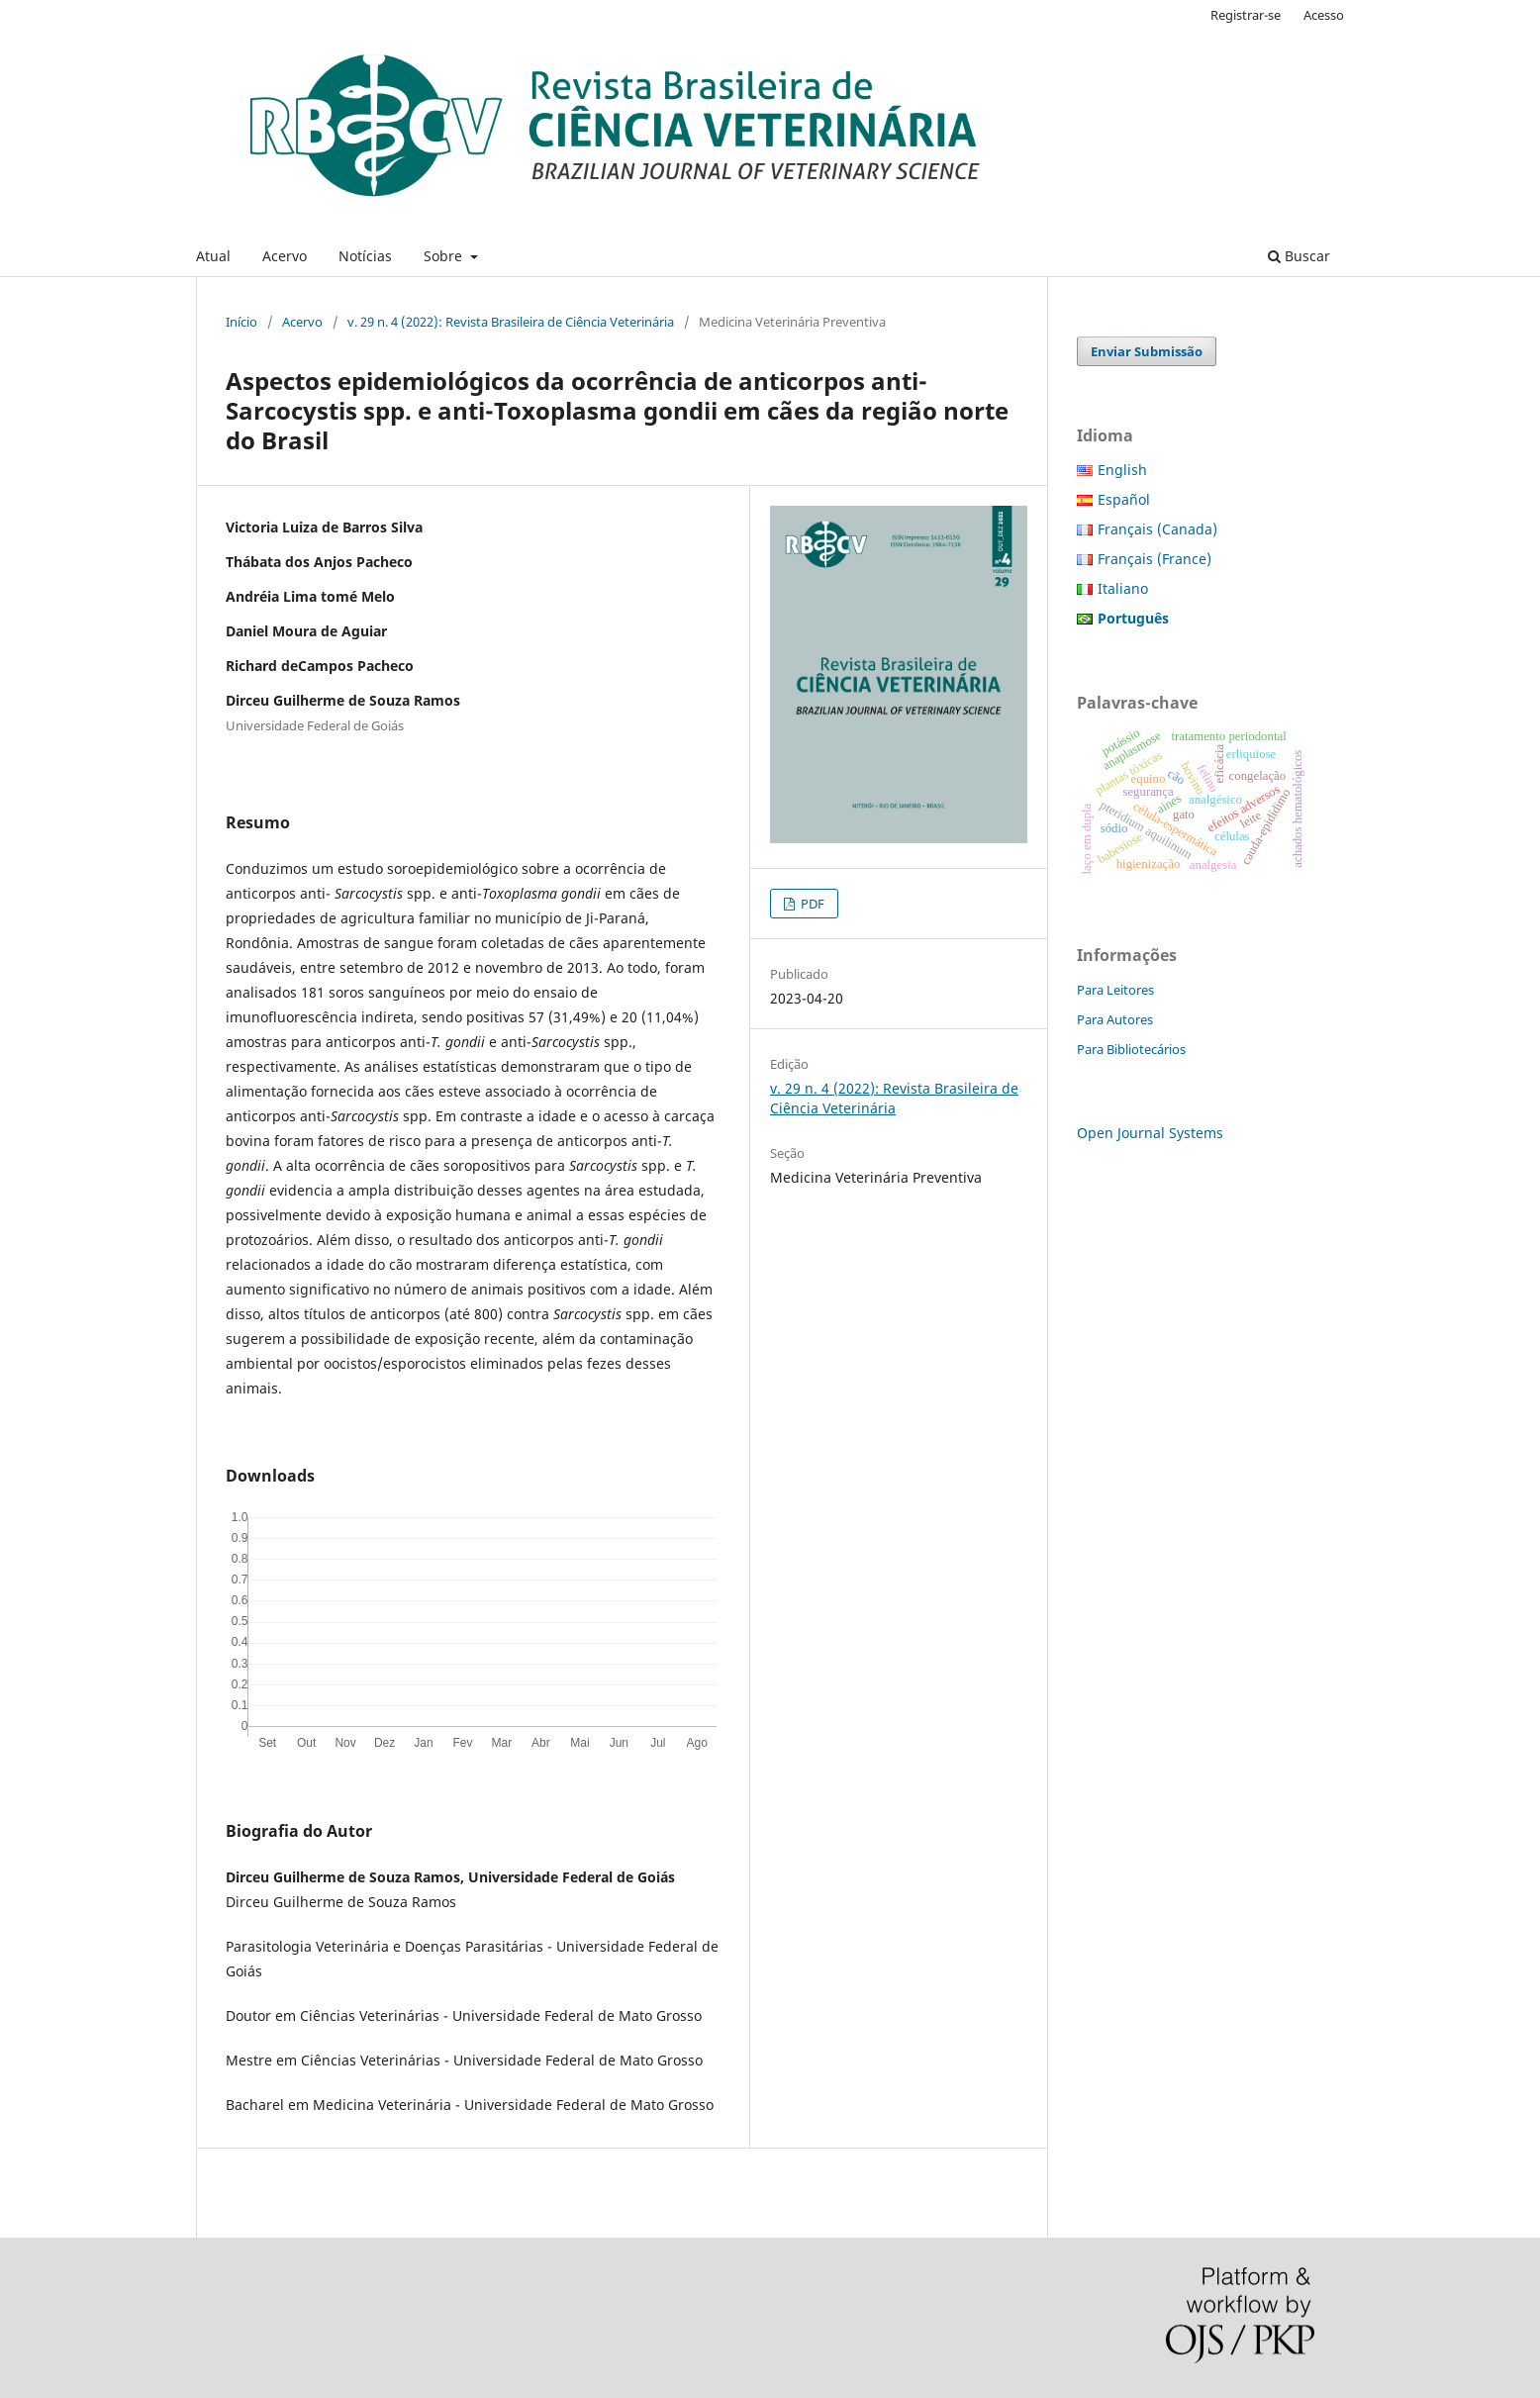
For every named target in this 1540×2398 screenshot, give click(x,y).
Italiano (1123, 588)
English (1122, 469)
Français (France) (1154, 558)
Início (241, 322)
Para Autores (1115, 1019)
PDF (811, 903)
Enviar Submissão (1147, 351)
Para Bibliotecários (1131, 1049)
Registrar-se (1245, 15)
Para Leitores (1115, 990)
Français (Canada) (1157, 529)
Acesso (1323, 15)
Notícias (365, 255)
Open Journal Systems (1150, 1132)
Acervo (284, 255)
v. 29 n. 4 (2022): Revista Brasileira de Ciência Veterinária (510, 322)
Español (1124, 499)
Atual (213, 255)
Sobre (445, 255)
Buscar (1299, 255)
